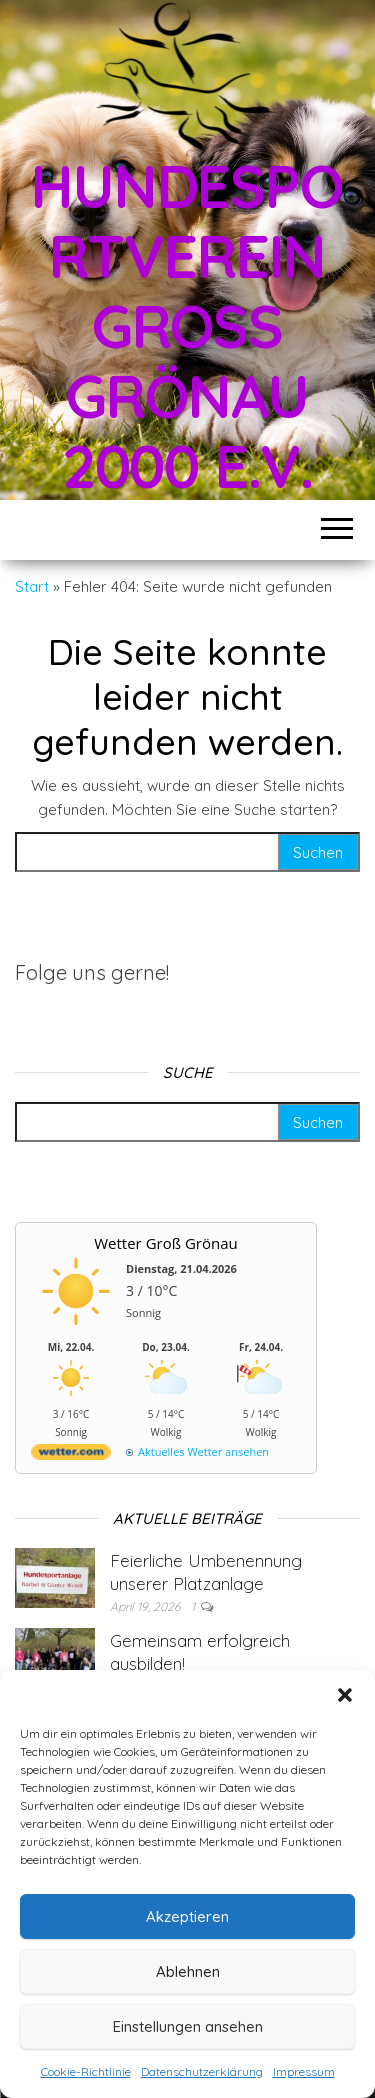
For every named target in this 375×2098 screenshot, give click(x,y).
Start (32, 586)
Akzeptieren (187, 1916)
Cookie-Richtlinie (86, 2071)
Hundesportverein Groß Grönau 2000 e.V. (187, 325)
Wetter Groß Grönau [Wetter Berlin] (166, 1243)
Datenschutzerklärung (202, 2071)
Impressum (304, 2071)
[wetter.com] (71, 1455)
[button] (345, 1695)
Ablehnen (188, 1971)
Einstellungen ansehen (188, 2026)
